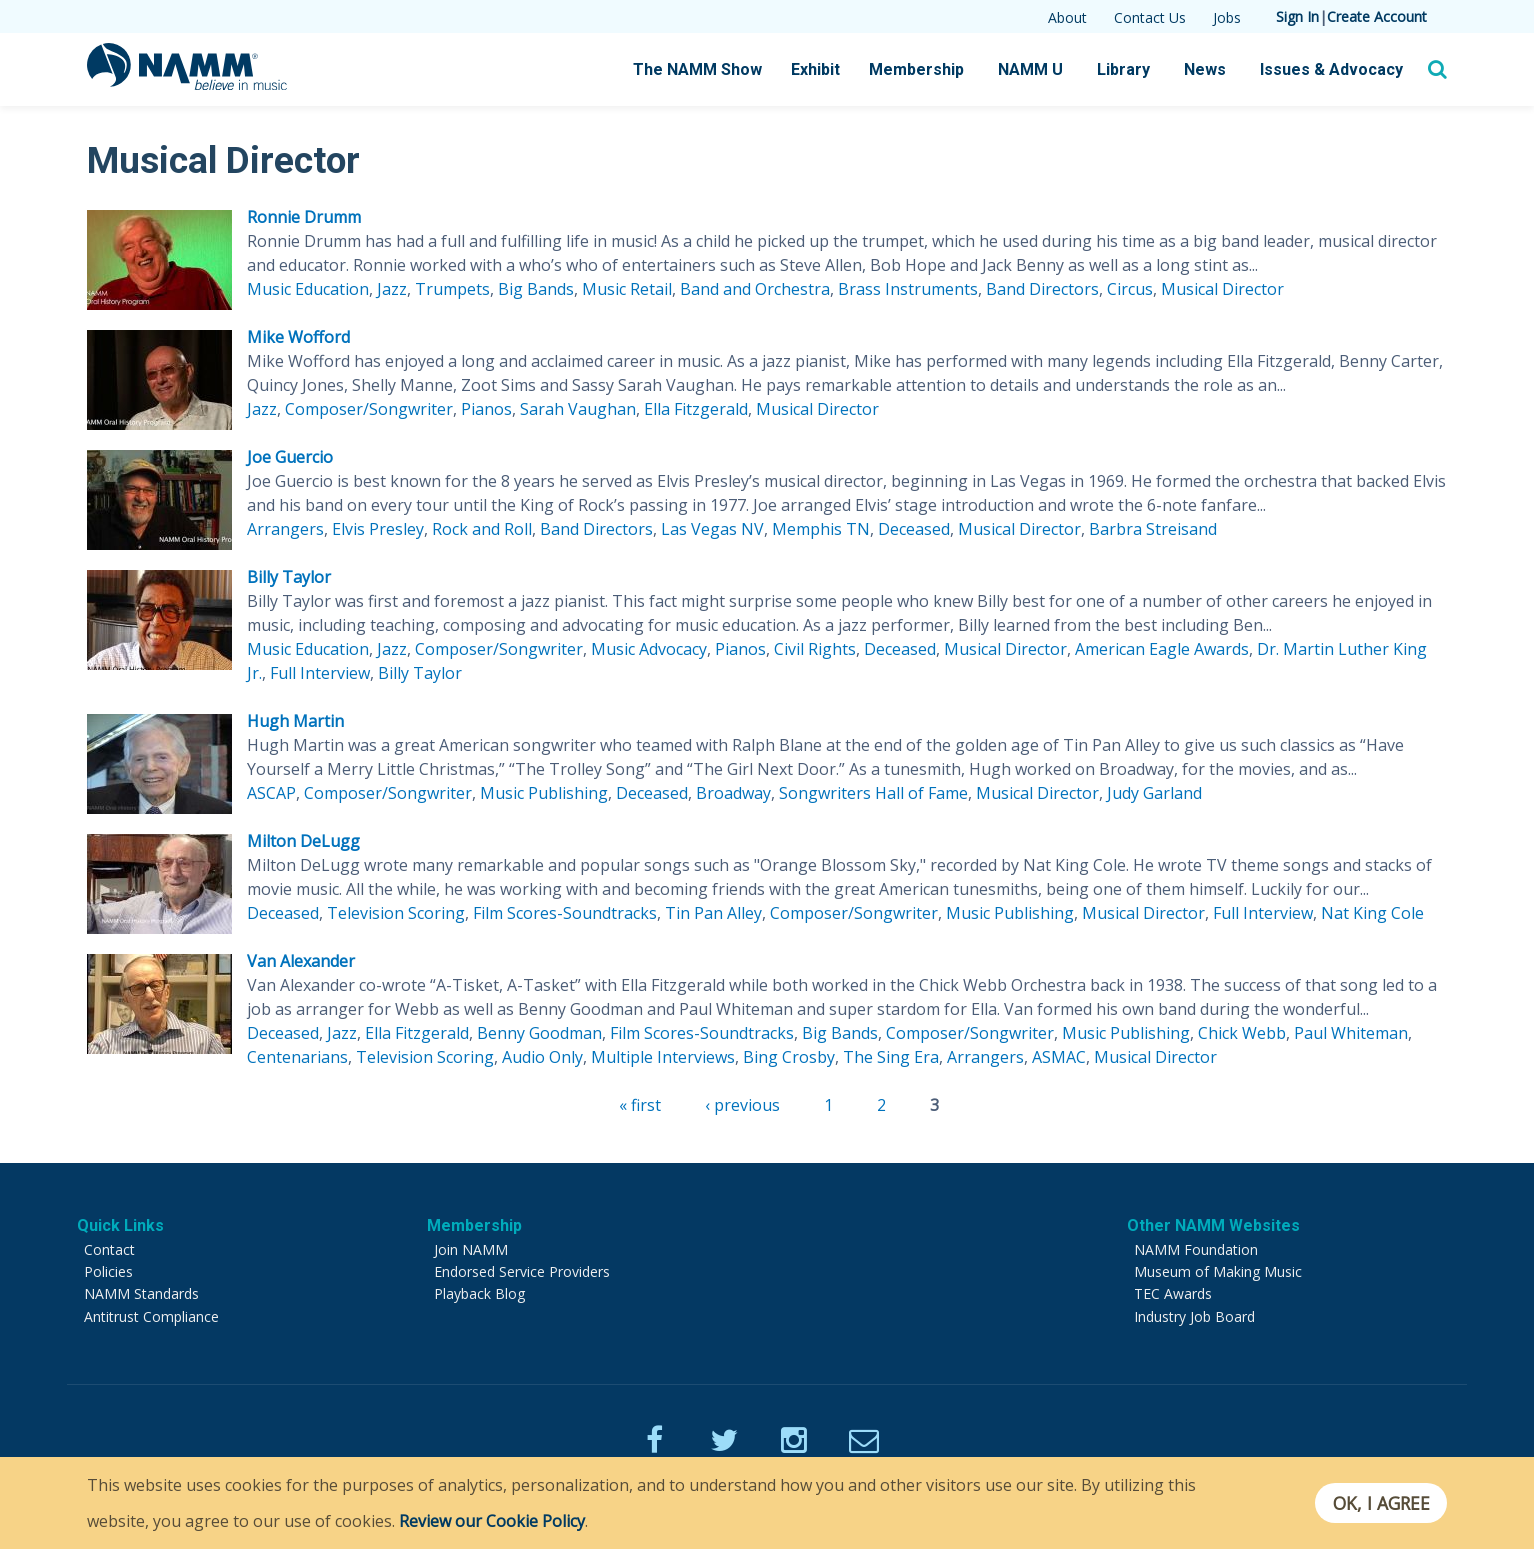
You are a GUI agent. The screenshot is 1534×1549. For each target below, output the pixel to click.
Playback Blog (479, 1293)
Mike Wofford (298, 337)
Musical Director (1222, 289)
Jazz (392, 289)
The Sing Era (891, 1057)
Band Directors (1042, 289)
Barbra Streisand (1153, 529)
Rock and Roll (482, 529)
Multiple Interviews (663, 1057)
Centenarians (297, 1057)
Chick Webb (1242, 1033)
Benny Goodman (539, 1033)
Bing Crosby (789, 1057)
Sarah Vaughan (578, 409)
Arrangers (285, 529)
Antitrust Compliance (151, 1316)
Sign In (1297, 16)
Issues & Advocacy (1331, 69)
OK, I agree (1380, 1503)
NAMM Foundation (1196, 1249)
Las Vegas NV (712, 529)
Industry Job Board (1194, 1316)
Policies (108, 1271)
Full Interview (320, 673)
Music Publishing (544, 793)
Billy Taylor (289, 577)
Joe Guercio (290, 457)
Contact (109, 1249)
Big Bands (536, 289)
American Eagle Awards (1162, 649)
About (1067, 17)
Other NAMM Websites (1213, 1225)
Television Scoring (396, 913)
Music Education (308, 289)
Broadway (733, 793)
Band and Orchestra (755, 289)
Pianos (486, 409)
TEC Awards (1173, 1293)
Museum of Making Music (1218, 1271)
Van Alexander (301, 961)
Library (1123, 69)
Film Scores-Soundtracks (565, 913)
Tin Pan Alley (713, 913)
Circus (1130, 289)
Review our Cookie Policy (492, 1521)
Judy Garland (1154, 793)
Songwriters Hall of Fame (873, 793)
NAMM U (1030, 69)
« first (640, 1105)
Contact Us (1150, 17)
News (1205, 69)
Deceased (914, 529)
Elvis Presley (378, 529)
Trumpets (452, 289)
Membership (916, 69)
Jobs (1227, 17)
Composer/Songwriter (369, 409)
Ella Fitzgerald (696, 409)
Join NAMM (471, 1249)
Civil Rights (815, 649)
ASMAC (1059, 1057)
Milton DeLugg (303, 841)
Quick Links (120, 1225)
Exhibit (815, 69)
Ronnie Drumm (304, 217)
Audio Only (542, 1057)
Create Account (1377, 16)
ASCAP (271, 793)
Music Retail (627, 289)
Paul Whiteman (1351, 1033)
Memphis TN (821, 529)
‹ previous (742, 1105)
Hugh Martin (295, 721)
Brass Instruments (908, 289)
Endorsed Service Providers (522, 1271)
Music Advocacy (649, 649)
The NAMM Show (697, 69)
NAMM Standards (141, 1293)
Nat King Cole (1372, 913)
